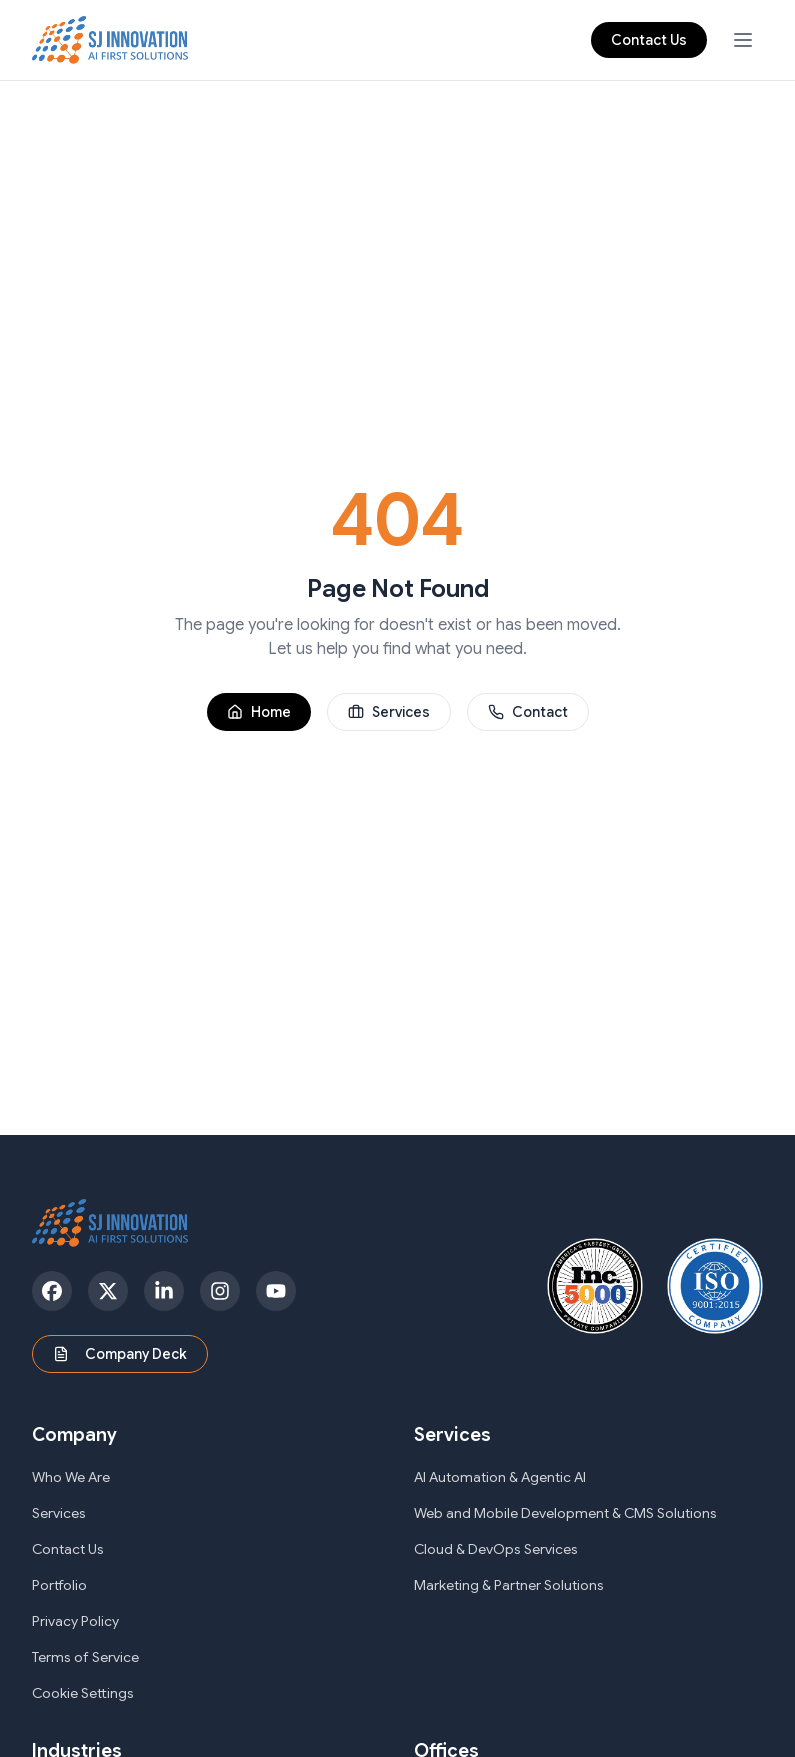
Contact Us (649, 40)
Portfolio (59, 1585)
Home (259, 712)
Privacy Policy (75, 1621)
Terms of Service (85, 1657)
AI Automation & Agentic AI (500, 1477)
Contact (528, 712)
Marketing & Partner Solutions (509, 1585)
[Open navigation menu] (743, 40)
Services (389, 712)
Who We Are (71, 1477)
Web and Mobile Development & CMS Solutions (565, 1513)
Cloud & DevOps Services (496, 1549)
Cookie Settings (83, 1693)
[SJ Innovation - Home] (110, 40)
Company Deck (120, 1354)
